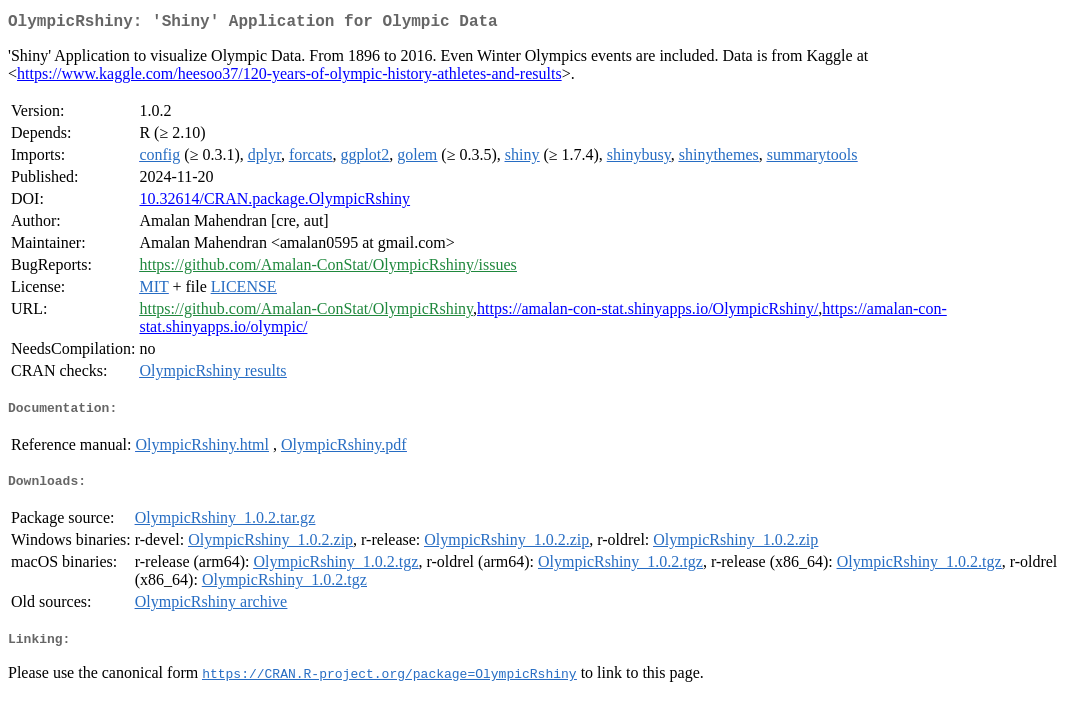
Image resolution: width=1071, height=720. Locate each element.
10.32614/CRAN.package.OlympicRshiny (274, 202)
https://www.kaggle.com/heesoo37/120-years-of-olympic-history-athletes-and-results (289, 77)
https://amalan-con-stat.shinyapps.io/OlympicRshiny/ (647, 312)
